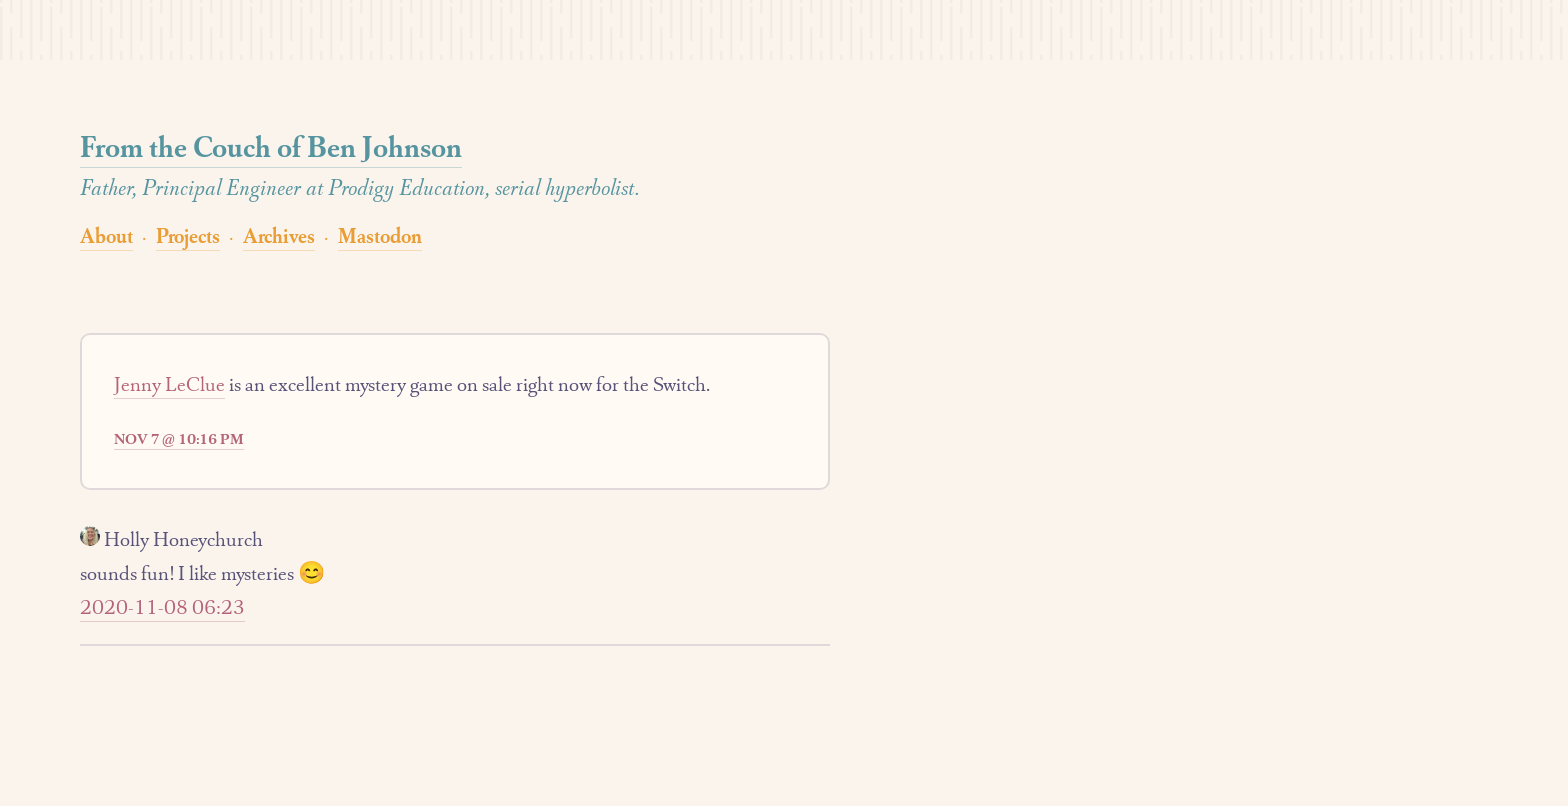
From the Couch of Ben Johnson (271, 146)
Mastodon (380, 235)
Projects (188, 235)
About (106, 235)
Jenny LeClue (169, 384)
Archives (279, 235)
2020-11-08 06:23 (162, 607)
